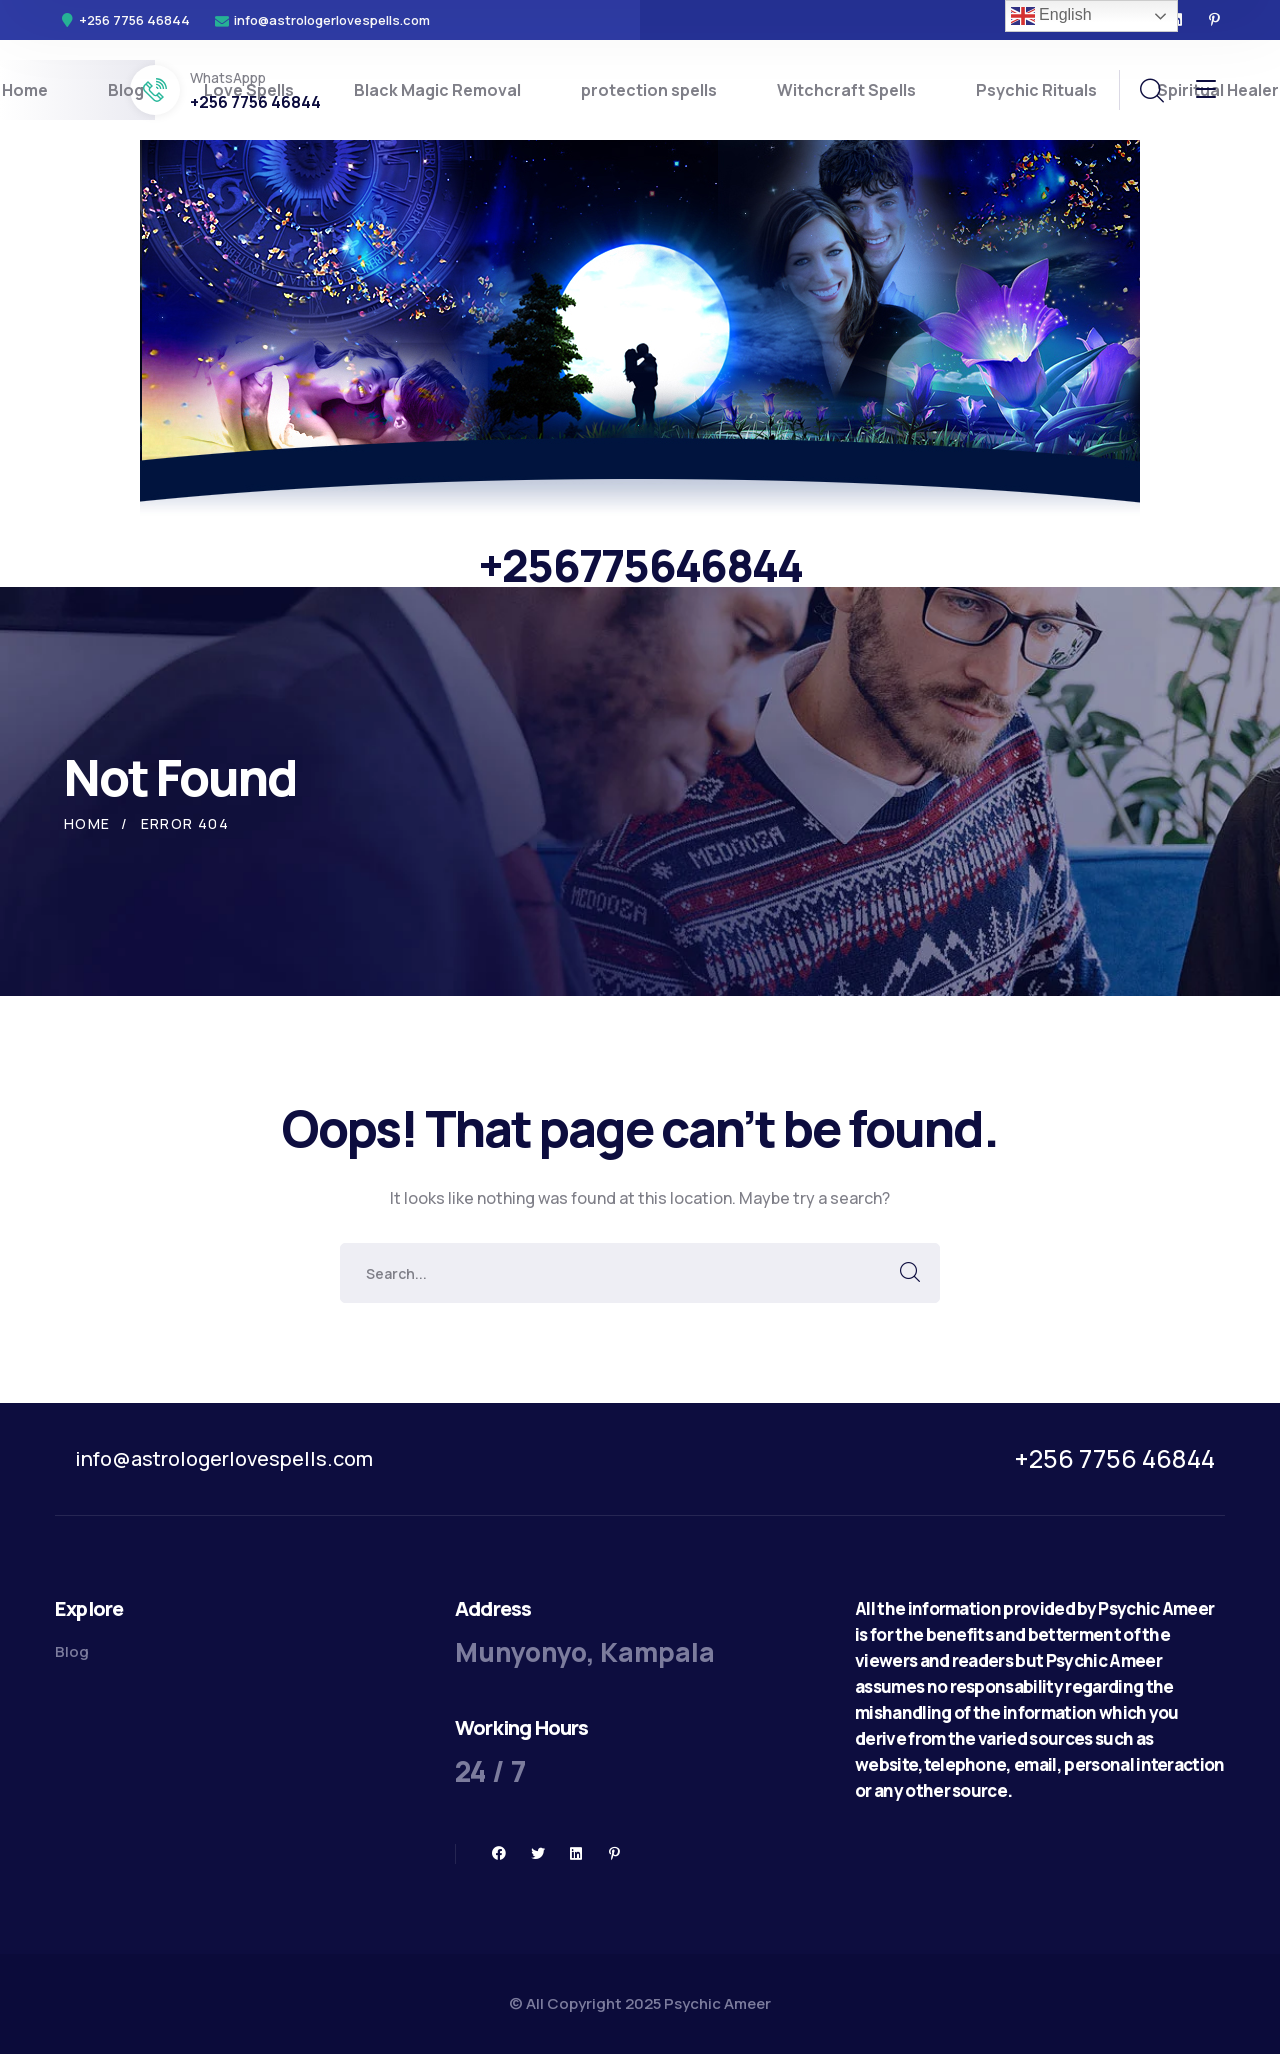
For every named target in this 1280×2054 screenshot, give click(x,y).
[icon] (1214, 20)
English (1051, 16)
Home (87, 823)
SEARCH (910, 1273)
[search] (1151, 91)
